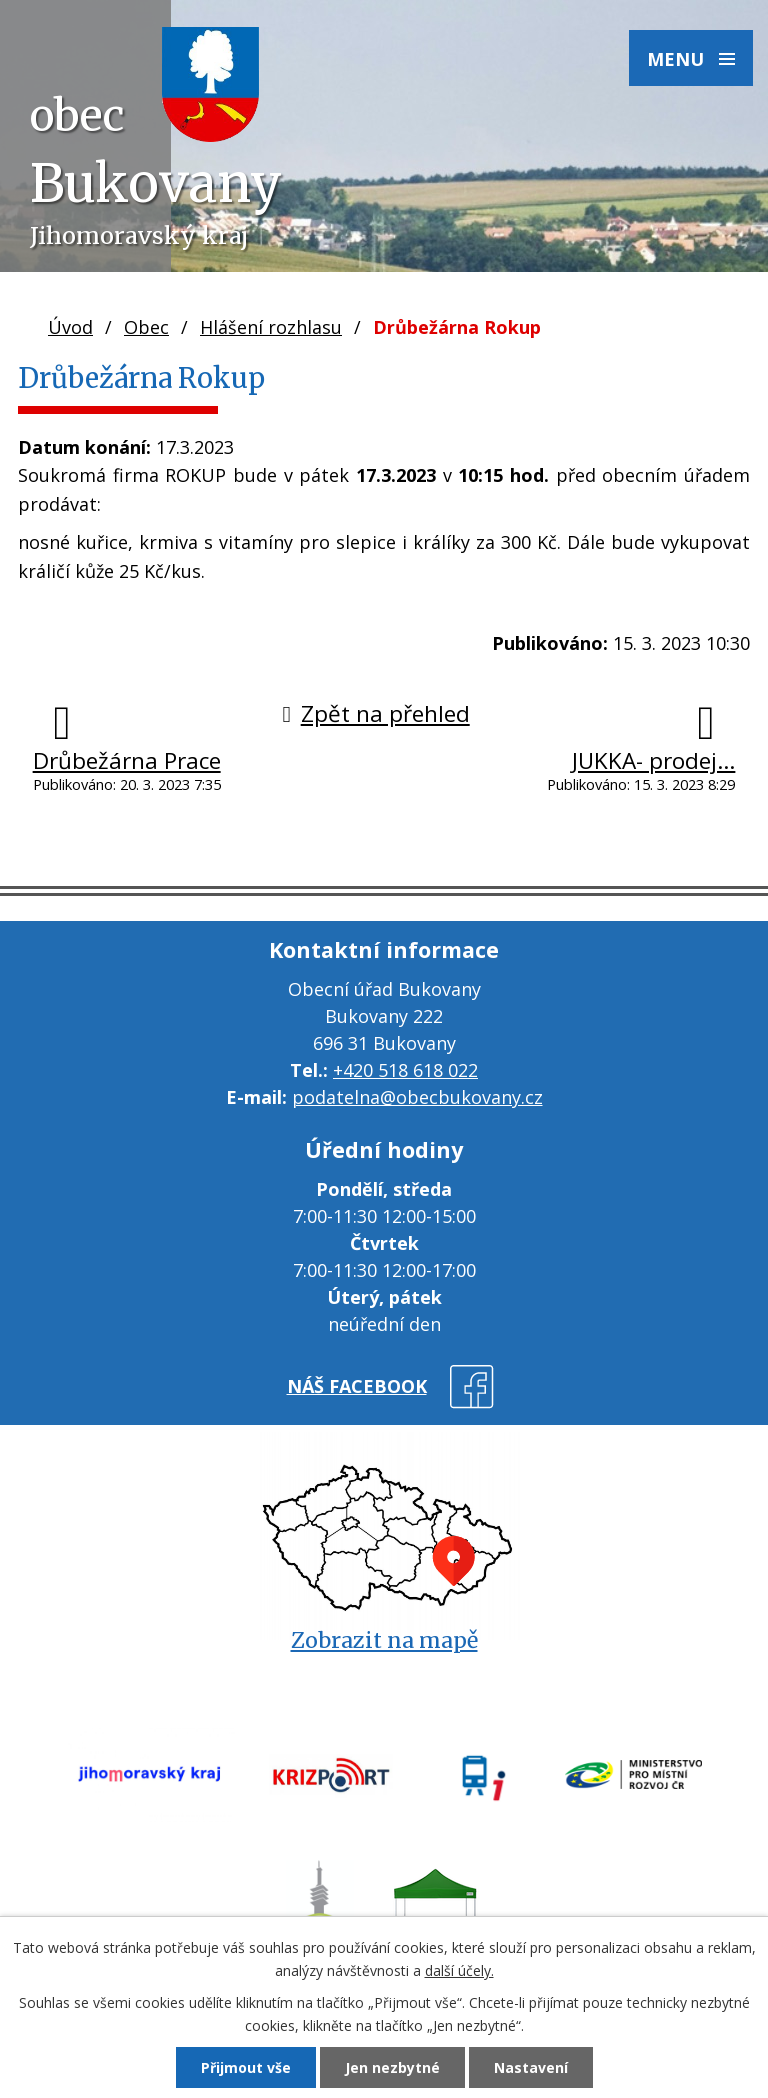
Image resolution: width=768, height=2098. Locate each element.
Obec (146, 327)
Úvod (70, 327)
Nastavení (531, 2067)
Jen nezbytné (392, 2067)
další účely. (459, 1970)
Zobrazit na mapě (384, 1640)
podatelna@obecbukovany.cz (417, 1097)
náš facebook (357, 1386)
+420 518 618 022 (405, 1070)
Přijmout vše (246, 2067)
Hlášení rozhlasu (271, 327)
